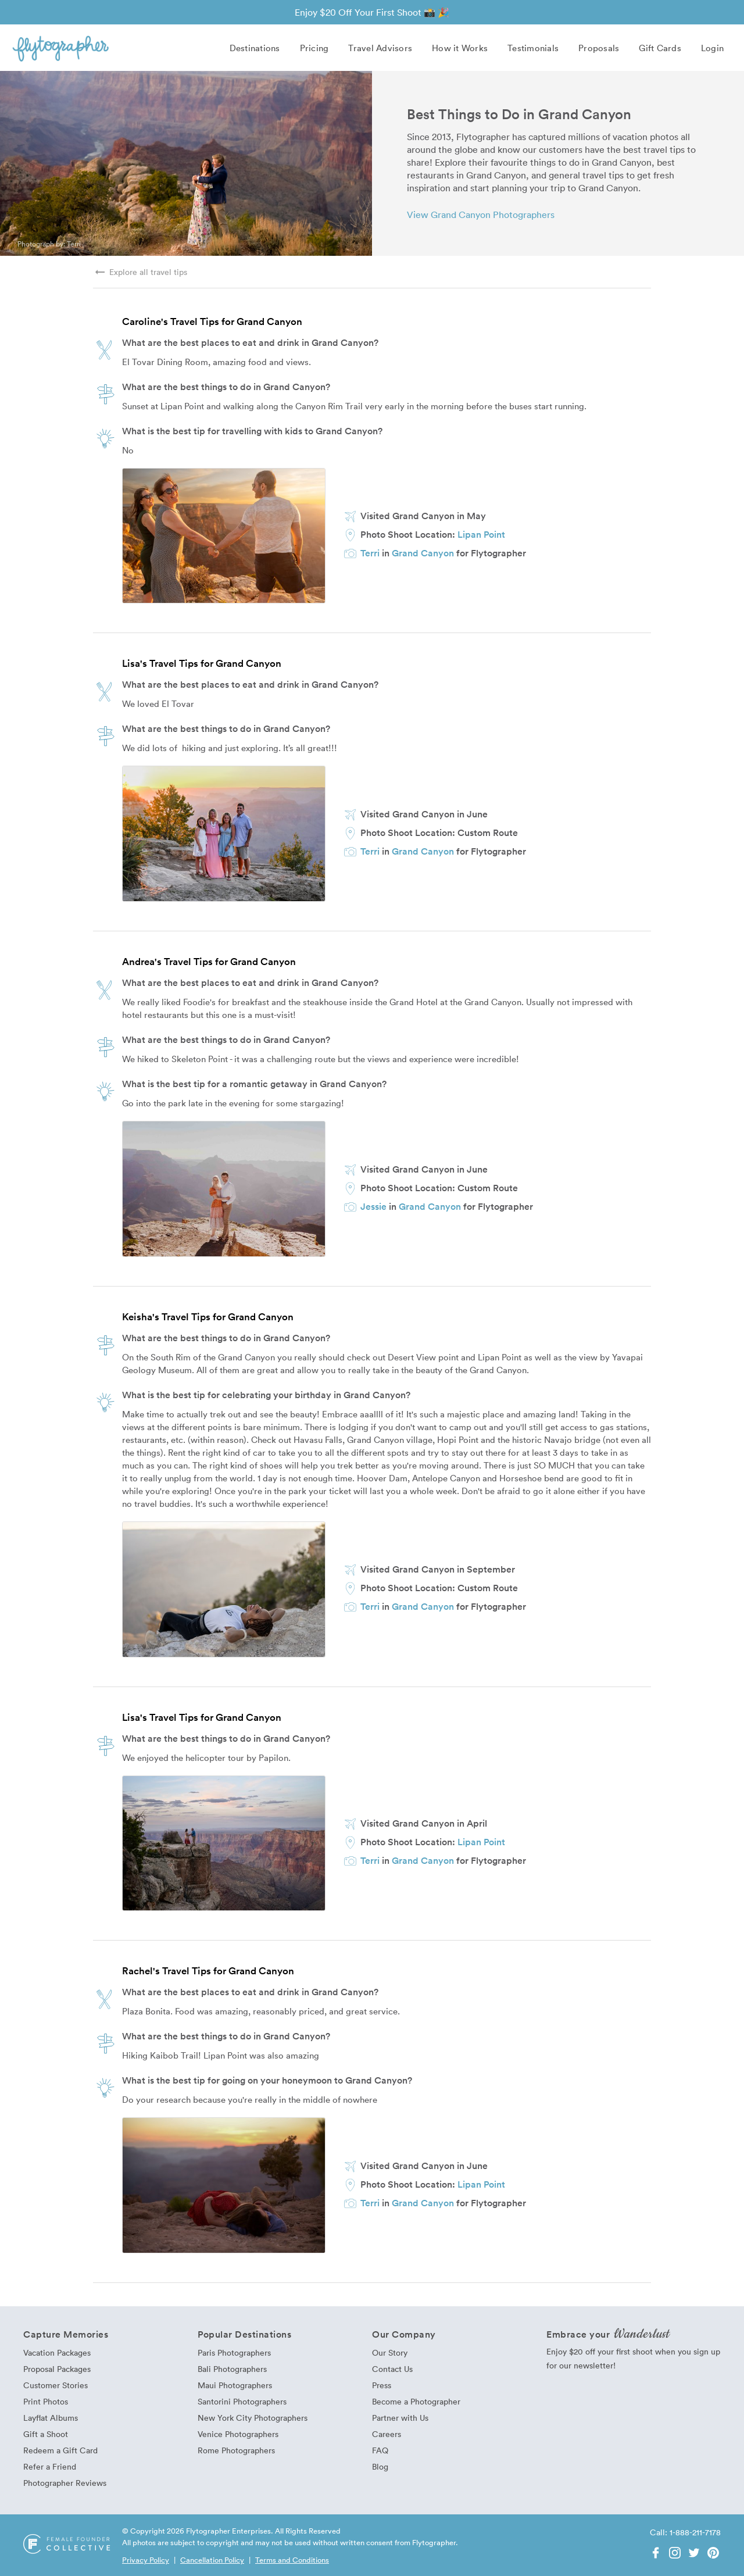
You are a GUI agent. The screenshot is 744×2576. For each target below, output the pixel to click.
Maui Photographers (235, 2385)
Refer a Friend (49, 2466)
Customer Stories (55, 2385)
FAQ (380, 2450)
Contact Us (392, 2368)
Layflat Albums (50, 2417)
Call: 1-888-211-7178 (685, 2532)
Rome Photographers (236, 2450)
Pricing (314, 47)
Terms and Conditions (292, 2559)
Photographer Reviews (64, 2482)
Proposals (598, 47)
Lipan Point (481, 534)
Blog (380, 2466)
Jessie (373, 1206)
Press (381, 2385)
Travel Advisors (380, 47)
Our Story (389, 2352)
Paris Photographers (234, 2352)
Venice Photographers (238, 2433)
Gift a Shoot (45, 2433)
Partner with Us (400, 2417)
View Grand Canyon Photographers (481, 214)
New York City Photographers (252, 2417)
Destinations (255, 47)
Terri (74, 243)
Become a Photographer (416, 2401)
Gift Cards (660, 47)
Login (712, 47)
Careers (386, 2433)
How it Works (460, 47)
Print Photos (45, 2401)
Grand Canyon (423, 552)
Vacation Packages (57, 2352)
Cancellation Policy (212, 2559)
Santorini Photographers (242, 2401)
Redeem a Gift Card (60, 2450)
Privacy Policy (145, 2559)
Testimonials (533, 47)
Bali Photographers (232, 2368)
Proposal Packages (57, 2368)
